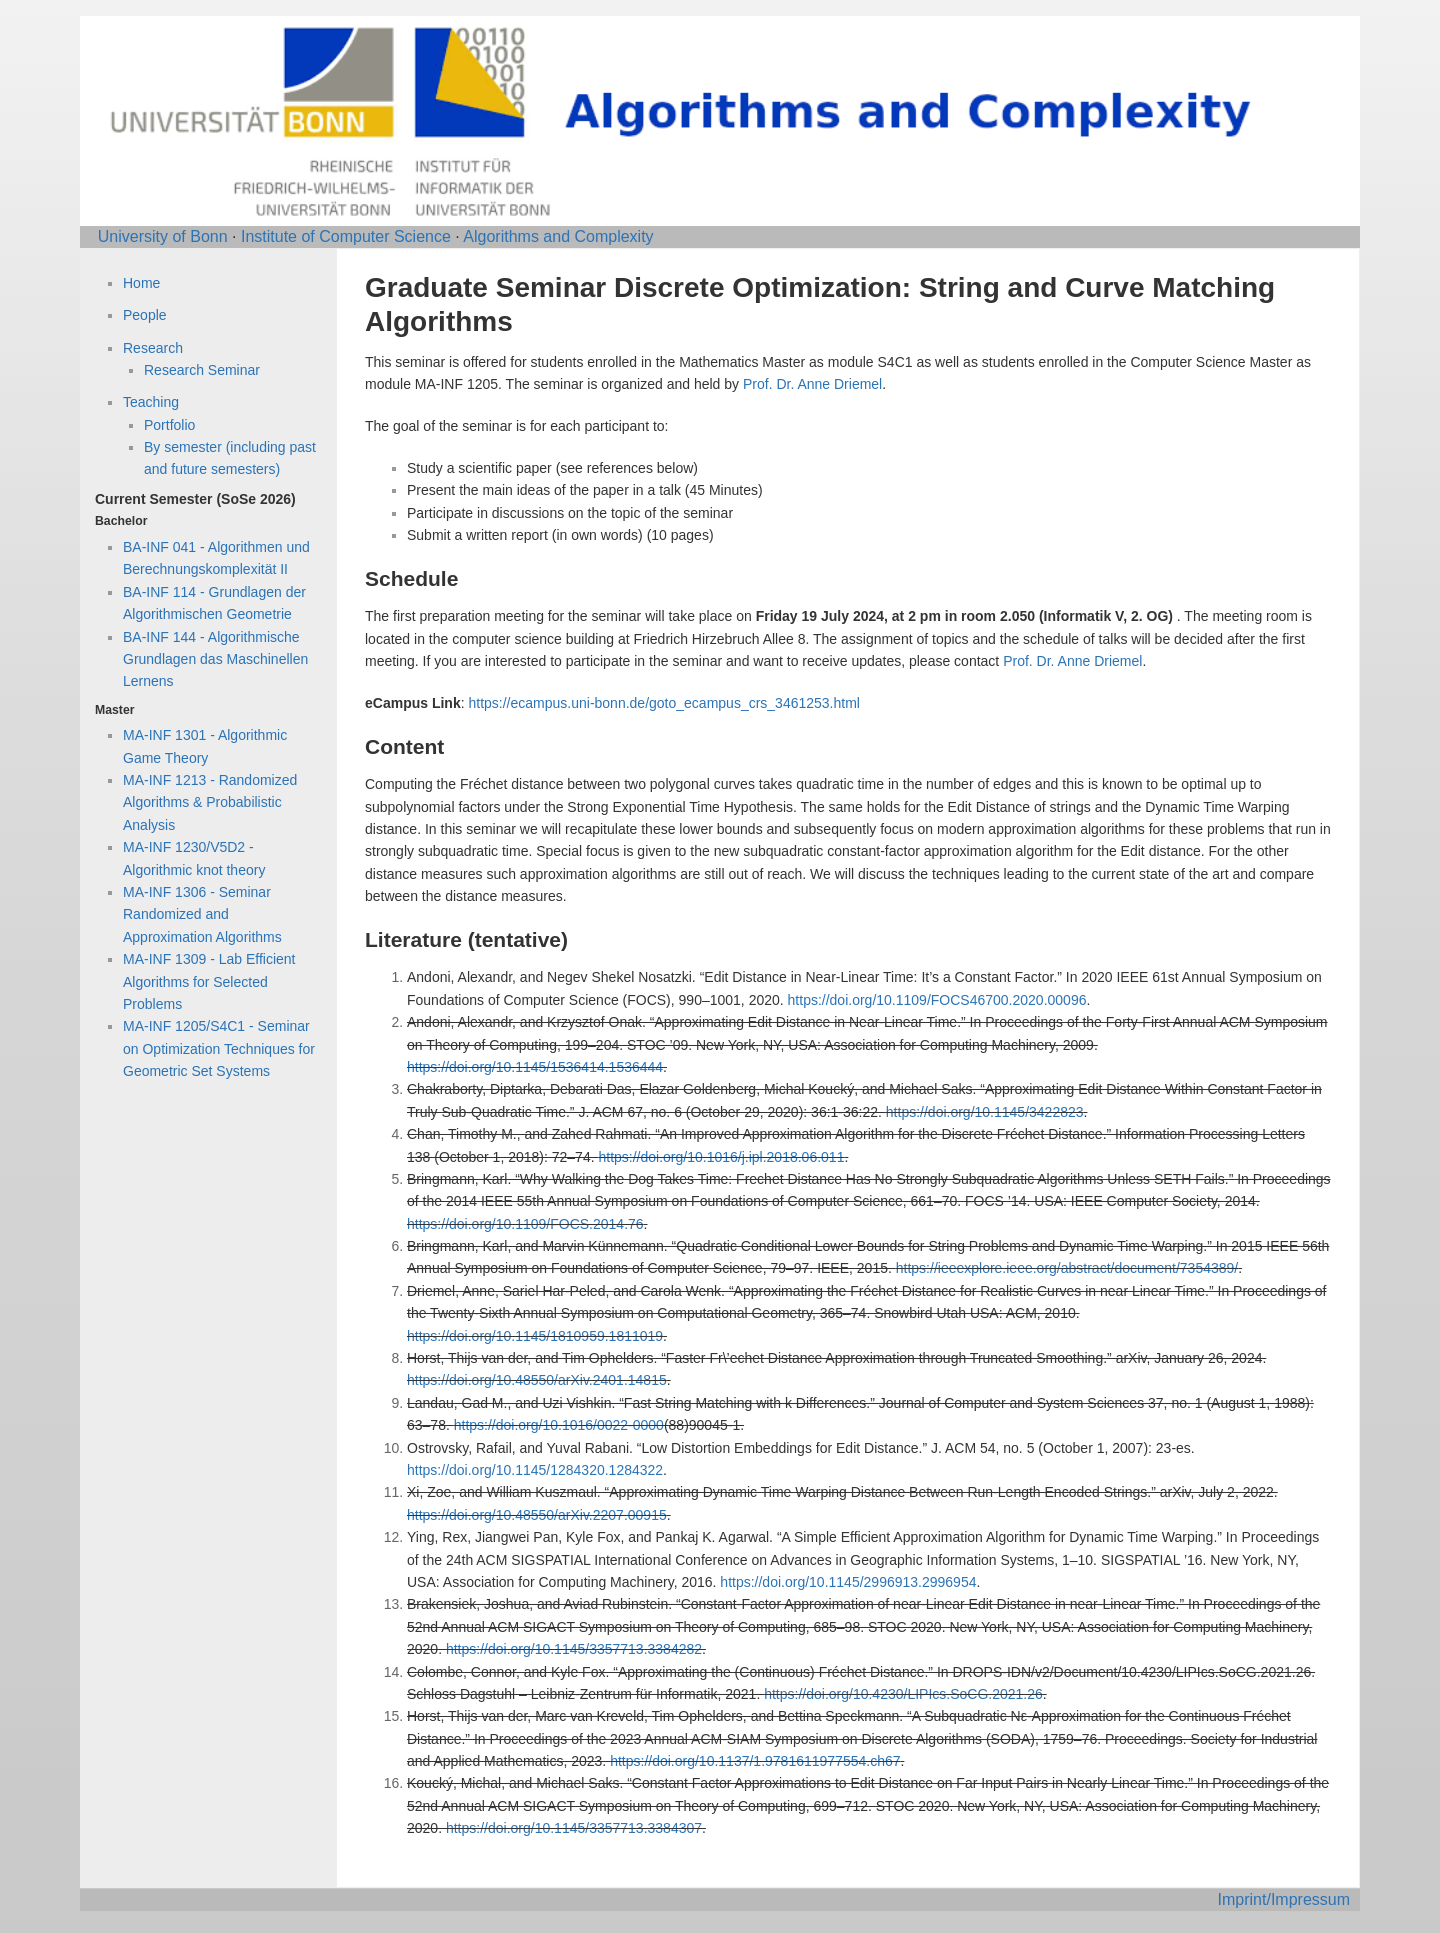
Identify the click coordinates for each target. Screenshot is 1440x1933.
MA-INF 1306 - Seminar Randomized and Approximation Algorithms (202, 914)
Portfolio (169, 425)
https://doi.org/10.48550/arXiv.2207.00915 (537, 1515)
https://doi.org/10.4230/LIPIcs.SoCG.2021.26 (903, 1694)
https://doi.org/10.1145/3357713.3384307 (574, 1828)
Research (153, 348)
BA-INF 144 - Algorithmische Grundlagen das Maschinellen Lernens (215, 659)
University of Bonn (163, 236)
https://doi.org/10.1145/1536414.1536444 (535, 1067)
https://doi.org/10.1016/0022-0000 (559, 1425)
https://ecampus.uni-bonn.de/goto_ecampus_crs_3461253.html (663, 703)
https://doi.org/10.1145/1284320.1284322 (535, 1470)
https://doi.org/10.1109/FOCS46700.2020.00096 (937, 1000)
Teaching (151, 402)
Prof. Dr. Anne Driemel (812, 384)
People (145, 315)
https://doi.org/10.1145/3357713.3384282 (574, 1649)
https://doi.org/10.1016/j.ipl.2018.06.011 (721, 1157)
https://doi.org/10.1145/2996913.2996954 (848, 1582)
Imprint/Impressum (1284, 1899)
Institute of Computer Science (346, 236)
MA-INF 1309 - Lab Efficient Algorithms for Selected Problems (209, 981)
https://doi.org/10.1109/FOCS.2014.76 (525, 1224)
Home (141, 283)
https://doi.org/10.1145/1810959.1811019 (535, 1336)
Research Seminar (202, 370)
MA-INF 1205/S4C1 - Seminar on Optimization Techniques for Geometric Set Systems (219, 1048)
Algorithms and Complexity (558, 236)
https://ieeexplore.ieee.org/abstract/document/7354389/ (1067, 1268)
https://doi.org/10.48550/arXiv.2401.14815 (537, 1380)
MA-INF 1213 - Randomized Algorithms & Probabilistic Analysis (210, 802)
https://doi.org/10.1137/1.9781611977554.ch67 (755, 1761)
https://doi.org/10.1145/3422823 (985, 1112)
